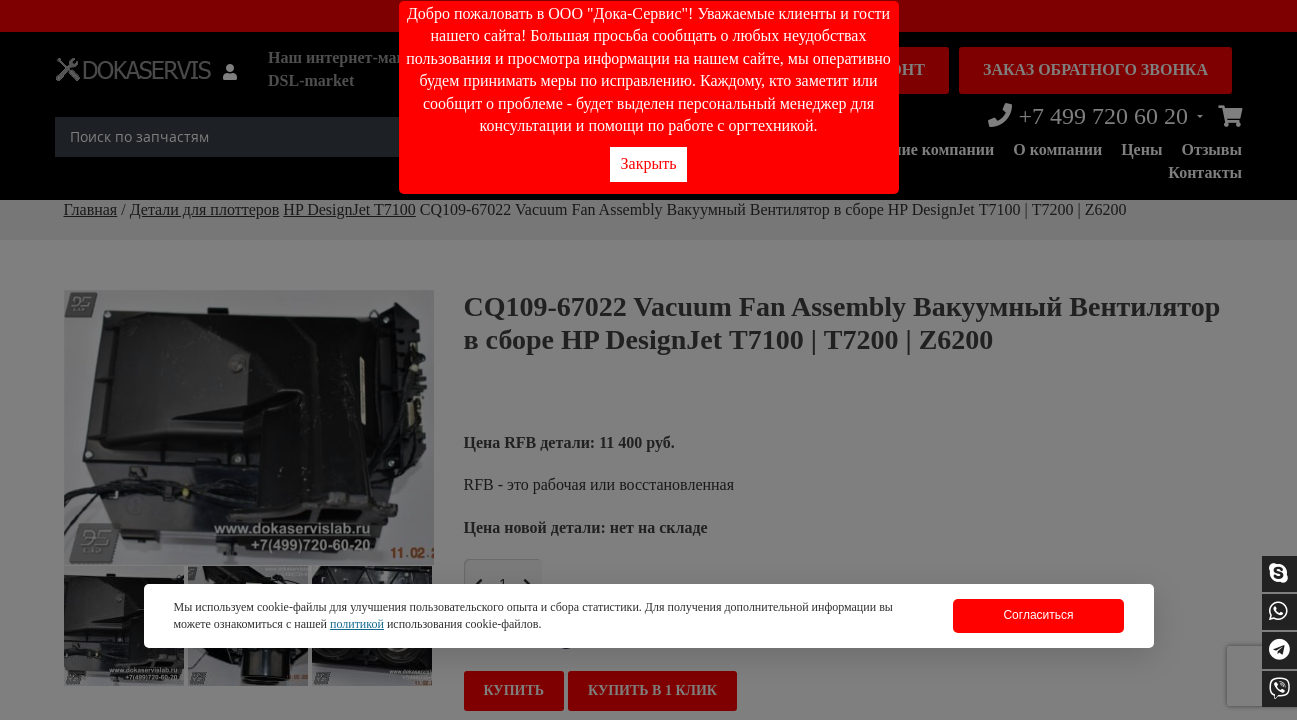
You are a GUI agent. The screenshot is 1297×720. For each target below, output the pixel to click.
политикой (357, 624)
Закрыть (649, 163)
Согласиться (1038, 615)
